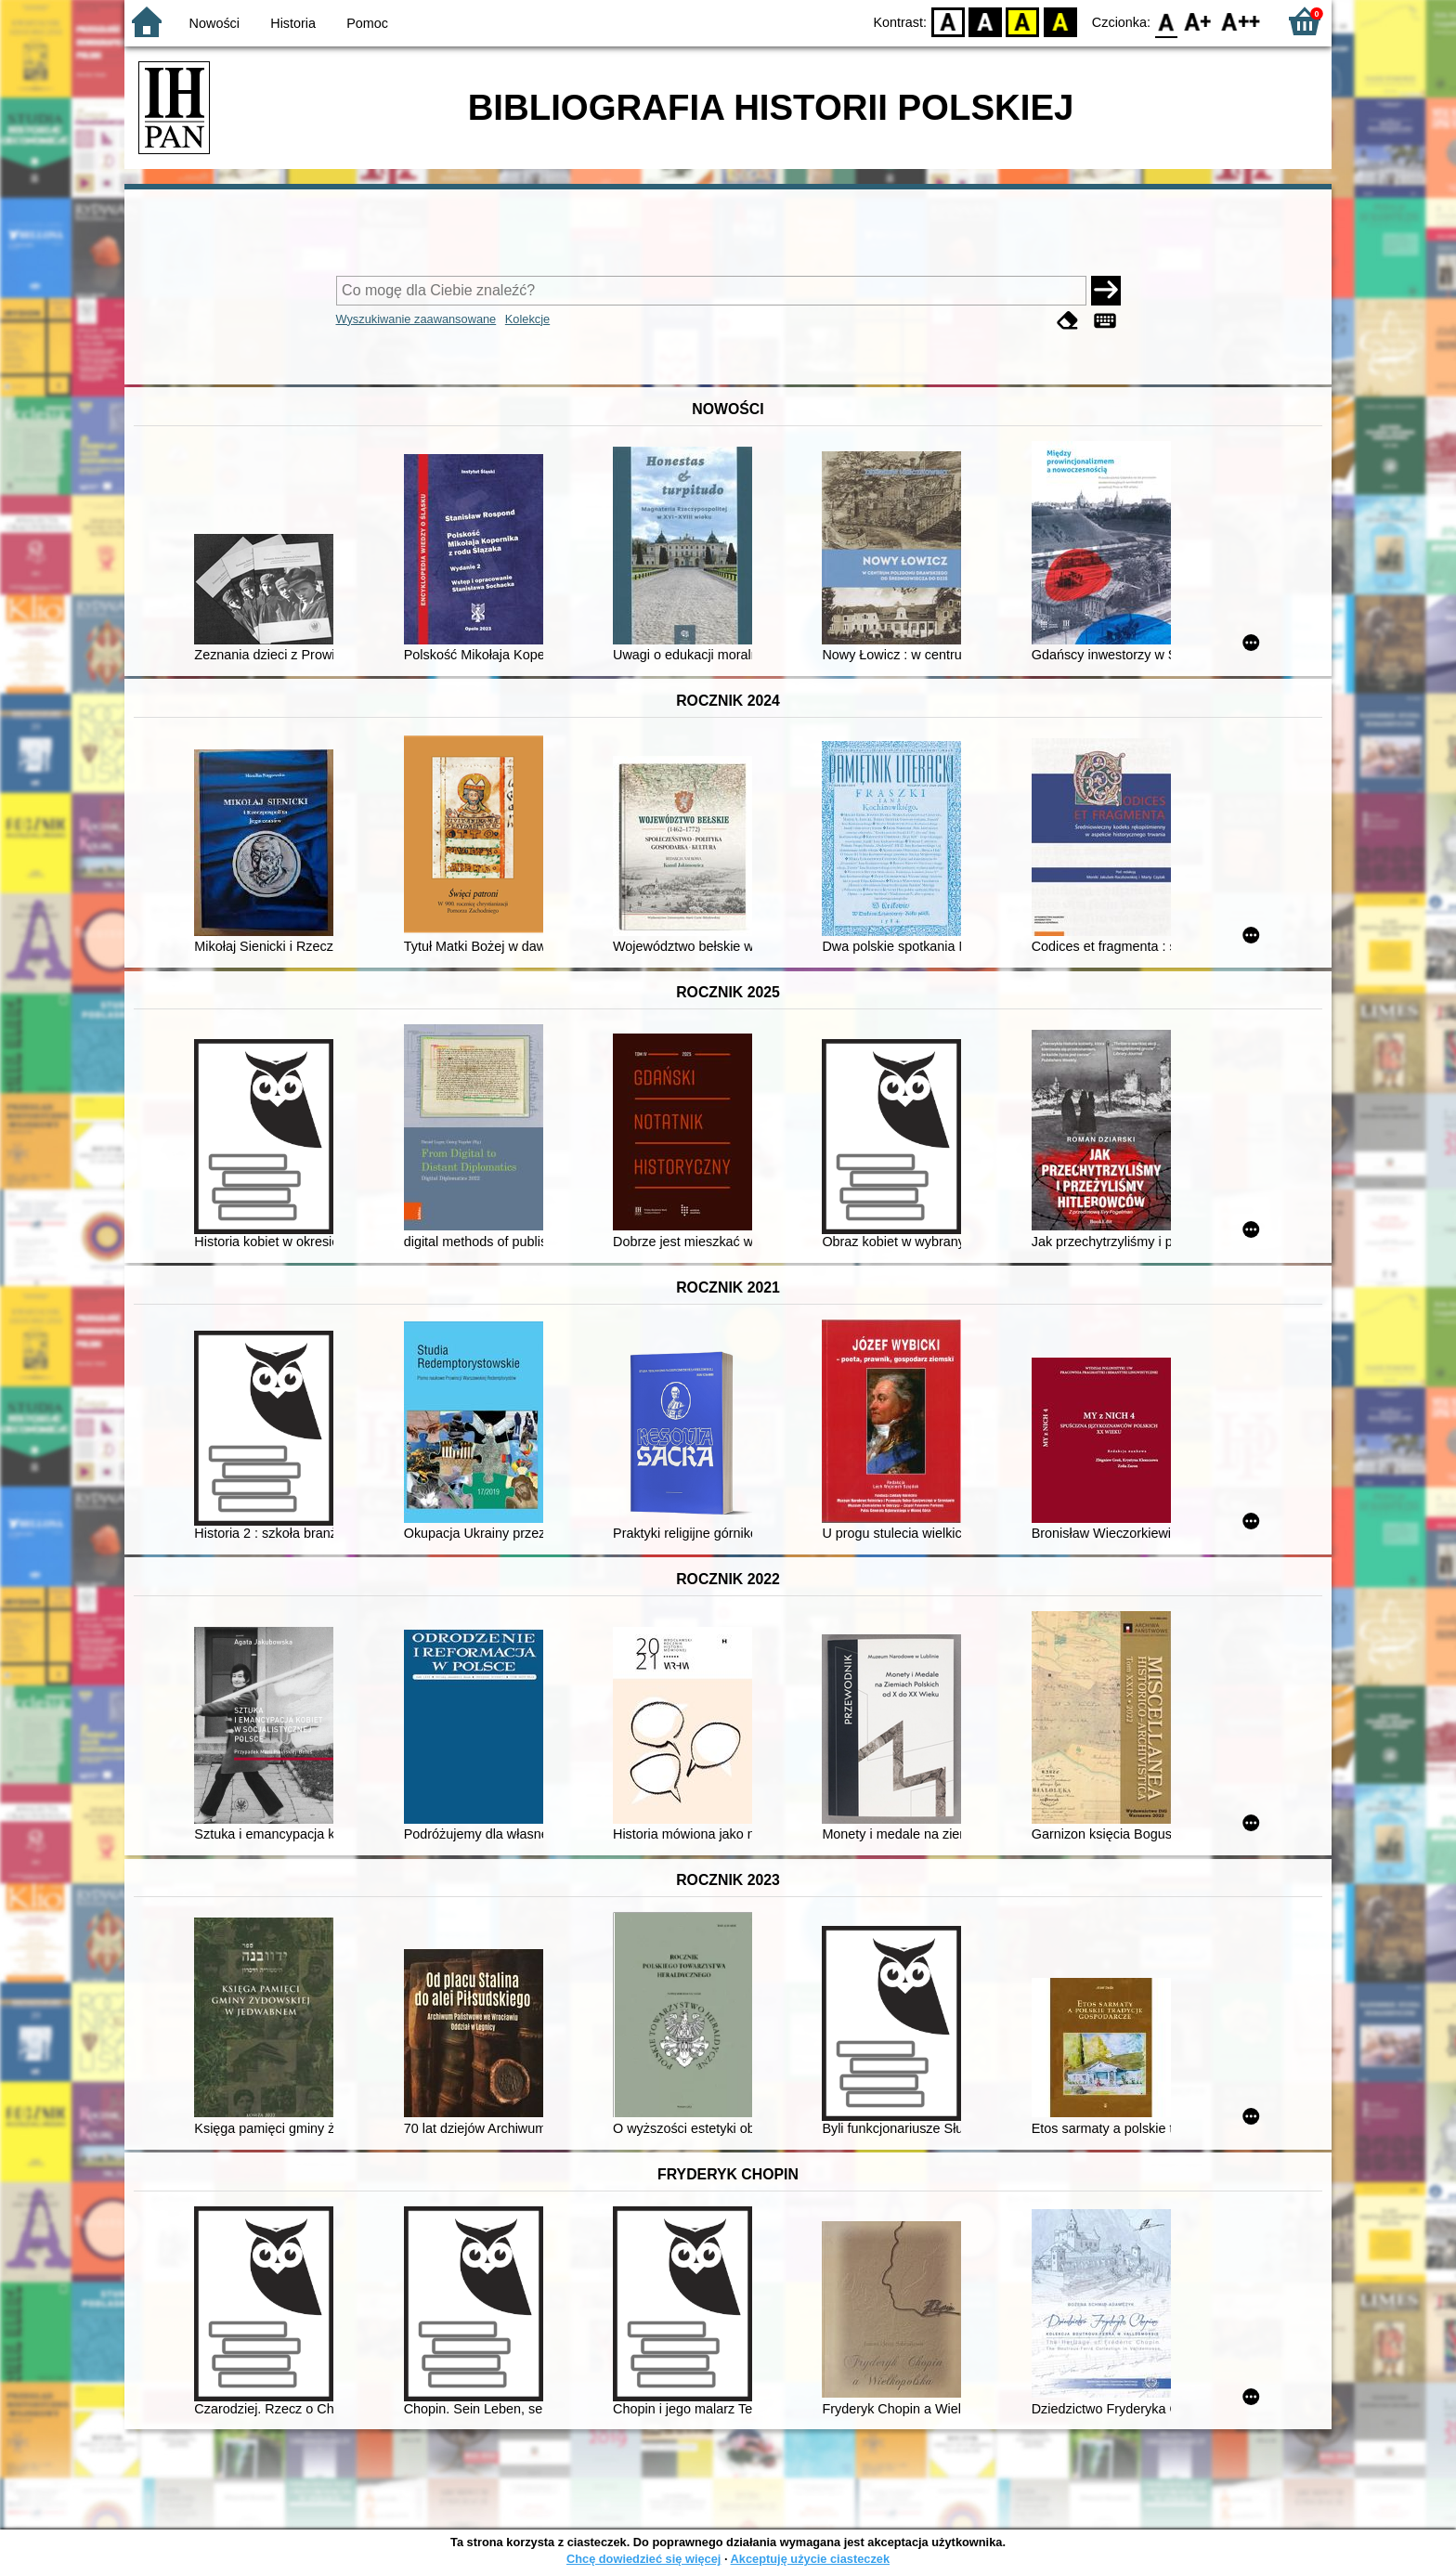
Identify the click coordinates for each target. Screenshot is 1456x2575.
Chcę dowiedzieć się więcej (643, 2559)
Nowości (214, 23)
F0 (1166, 21)
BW (985, 21)
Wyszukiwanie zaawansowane (416, 319)
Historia (293, 23)
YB (1023, 21)
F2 (1241, 21)
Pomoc (367, 23)
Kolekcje (527, 319)
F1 (1198, 21)
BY (1060, 21)
